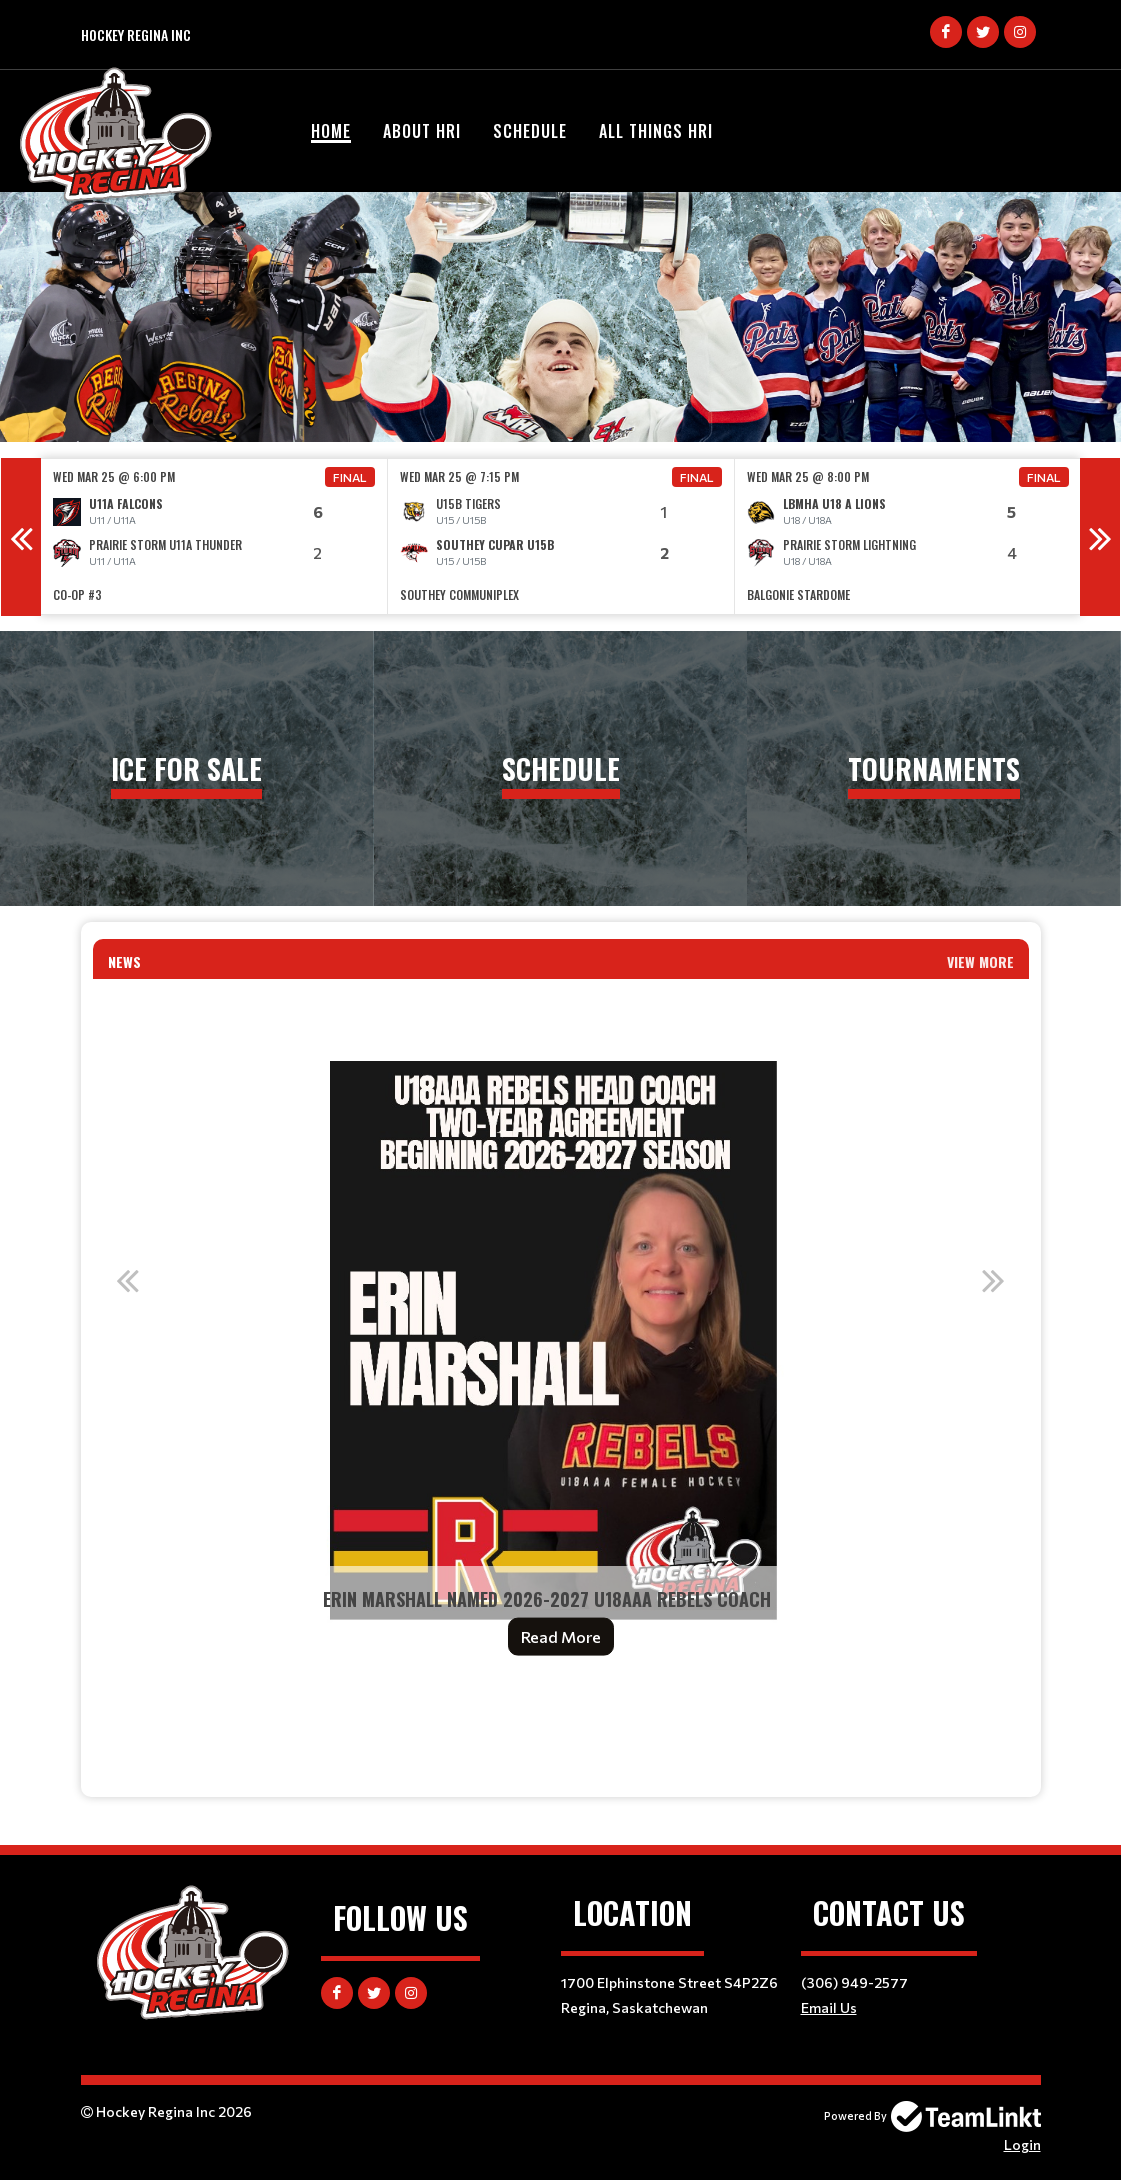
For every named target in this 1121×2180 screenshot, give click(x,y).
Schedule (530, 131)
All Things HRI (656, 131)
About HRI (422, 131)
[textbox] (561, 1724)
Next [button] (1100, 537)
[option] (214, 536)
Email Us (829, 2007)
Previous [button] (21, 537)
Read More (561, 1636)
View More (980, 961)
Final (350, 477)
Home (331, 131)
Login (1022, 2144)
